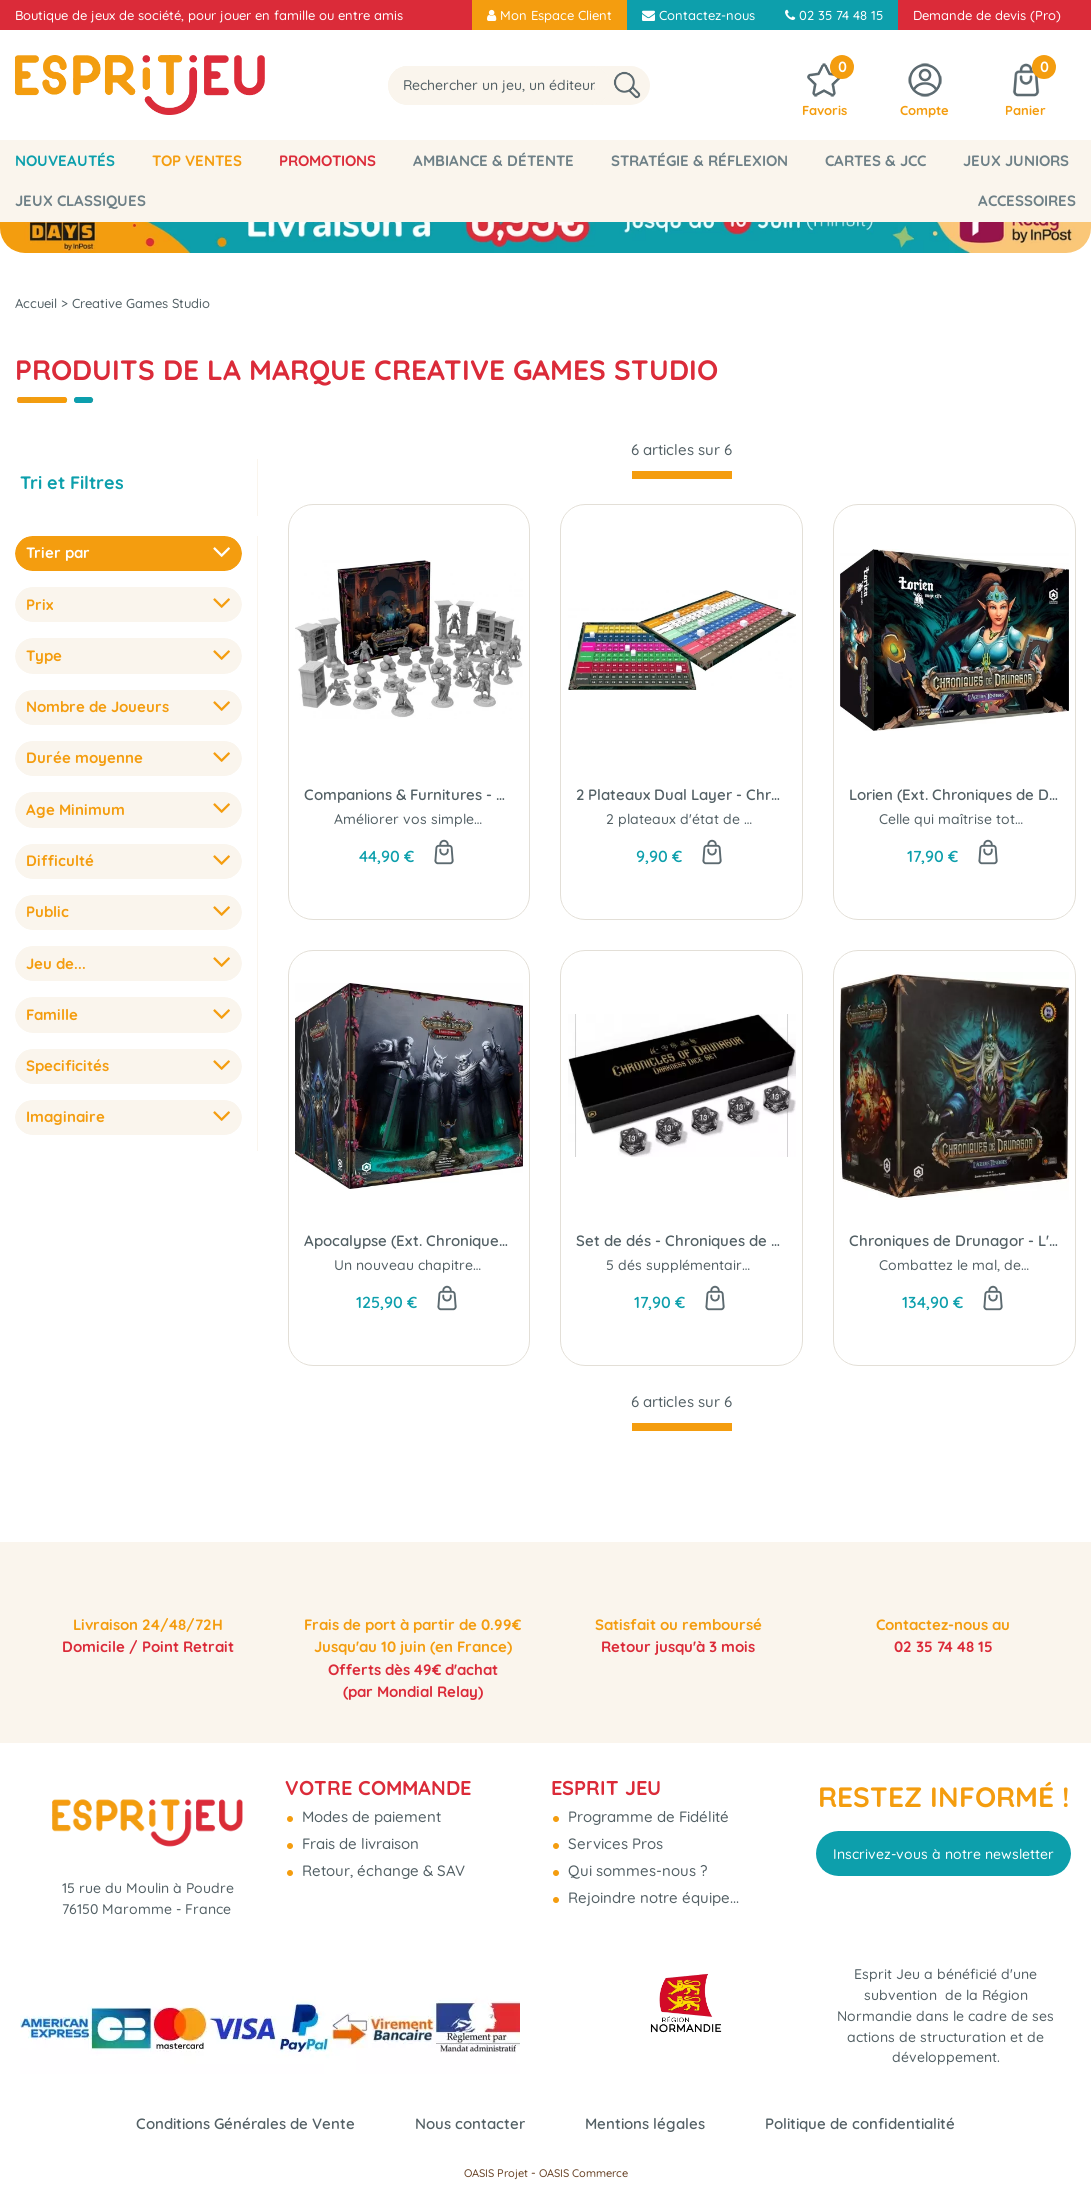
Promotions (327, 160)
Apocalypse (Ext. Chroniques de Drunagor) (409, 1240)
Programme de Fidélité (646, 1802)
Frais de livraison (358, 1829)
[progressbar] (682, 475)
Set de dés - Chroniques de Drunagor (681, 1240)
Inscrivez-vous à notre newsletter (943, 1840)
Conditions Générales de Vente (245, 2123)
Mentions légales (645, 2123)
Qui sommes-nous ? (635, 1856)
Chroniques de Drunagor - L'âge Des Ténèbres (954, 1240)
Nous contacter (470, 2123)
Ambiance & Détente (493, 160)
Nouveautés (65, 160)
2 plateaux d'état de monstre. (704, 819)
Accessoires (1027, 200)
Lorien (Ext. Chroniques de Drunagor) (954, 794)
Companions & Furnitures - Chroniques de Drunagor (409, 794)
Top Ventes (197, 160)
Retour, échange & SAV (381, 1856)
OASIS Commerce (583, 2173)
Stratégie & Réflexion (699, 160)
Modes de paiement (369, 1802)
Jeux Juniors (1016, 160)
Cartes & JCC (875, 160)
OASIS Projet (496, 2173)
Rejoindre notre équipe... (651, 1883)
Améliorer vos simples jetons (430, 819)
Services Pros (613, 1829)
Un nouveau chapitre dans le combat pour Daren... (502, 1265)
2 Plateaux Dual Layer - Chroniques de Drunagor (681, 794)
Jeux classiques (80, 200)
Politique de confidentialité (860, 2123)
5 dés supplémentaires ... (688, 1265)
